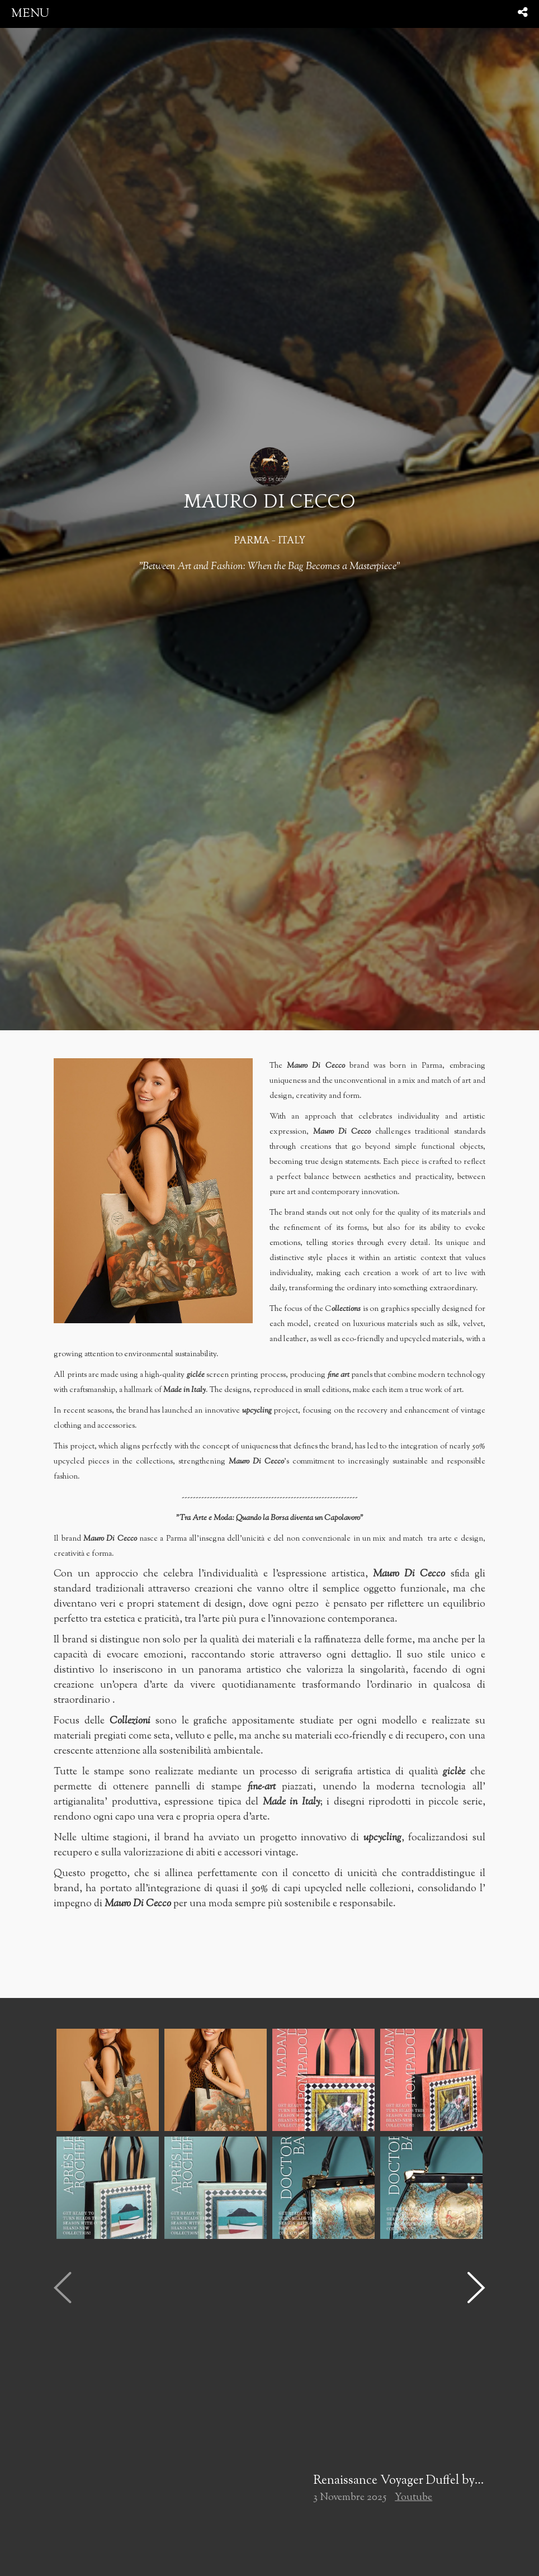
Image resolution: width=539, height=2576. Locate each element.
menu (30, 13)
